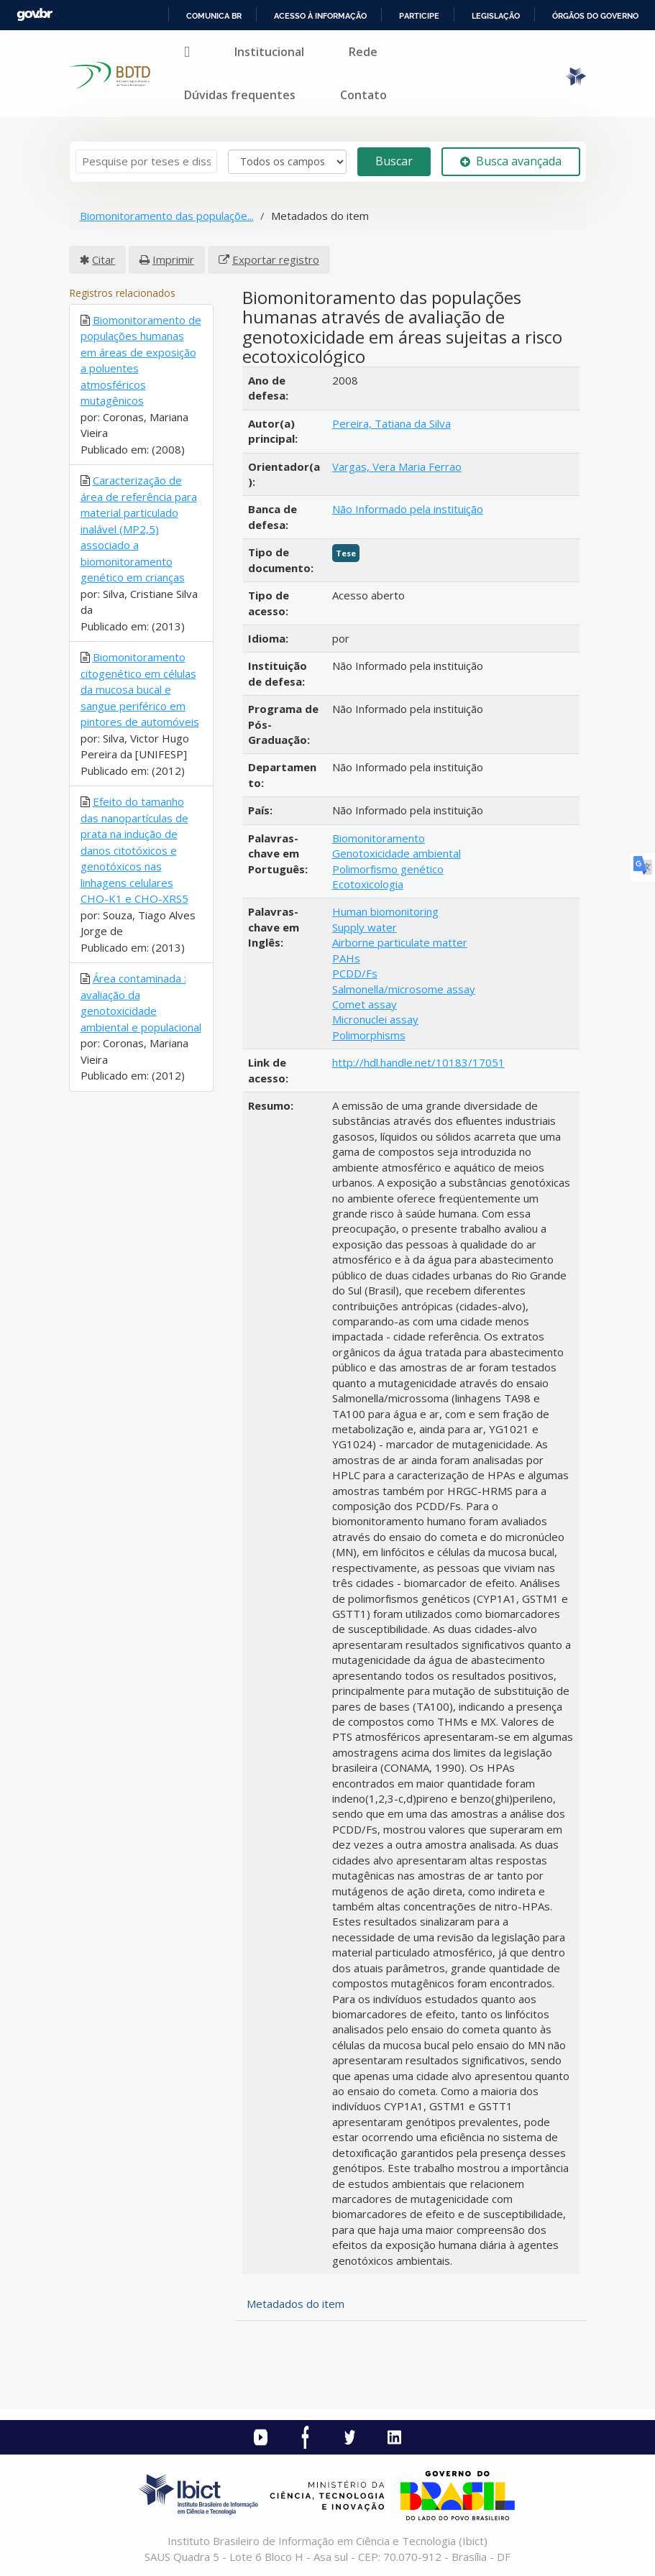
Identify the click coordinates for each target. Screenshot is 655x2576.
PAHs (346, 958)
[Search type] (287, 162)
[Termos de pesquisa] (146, 161)
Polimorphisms (369, 1035)
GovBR (34, 15)
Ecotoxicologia (367, 884)
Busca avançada (511, 161)
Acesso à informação (320, 16)
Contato (363, 95)
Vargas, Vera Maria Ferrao (397, 466)
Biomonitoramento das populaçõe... (167, 215)
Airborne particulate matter (399, 942)
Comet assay (364, 1004)
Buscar (394, 161)
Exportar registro (275, 259)
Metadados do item (295, 2303)
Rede (363, 52)
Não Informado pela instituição (407, 509)
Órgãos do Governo (595, 16)
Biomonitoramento (378, 838)
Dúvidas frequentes (240, 95)
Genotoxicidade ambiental (396, 853)
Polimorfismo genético (388, 869)
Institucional (269, 52)
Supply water (364, 927)
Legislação (496, 16)
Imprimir (173, 259)
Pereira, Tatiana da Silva (391, 423)
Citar (103, 259)
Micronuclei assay (375, 1019)
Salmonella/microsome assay (403, 989)
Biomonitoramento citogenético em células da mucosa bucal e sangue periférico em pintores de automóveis (140, 689)
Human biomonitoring (385, 911)
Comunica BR (214, 16)
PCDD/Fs (354, 973)
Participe (419, 16)
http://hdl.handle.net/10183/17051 (418, 1062)
